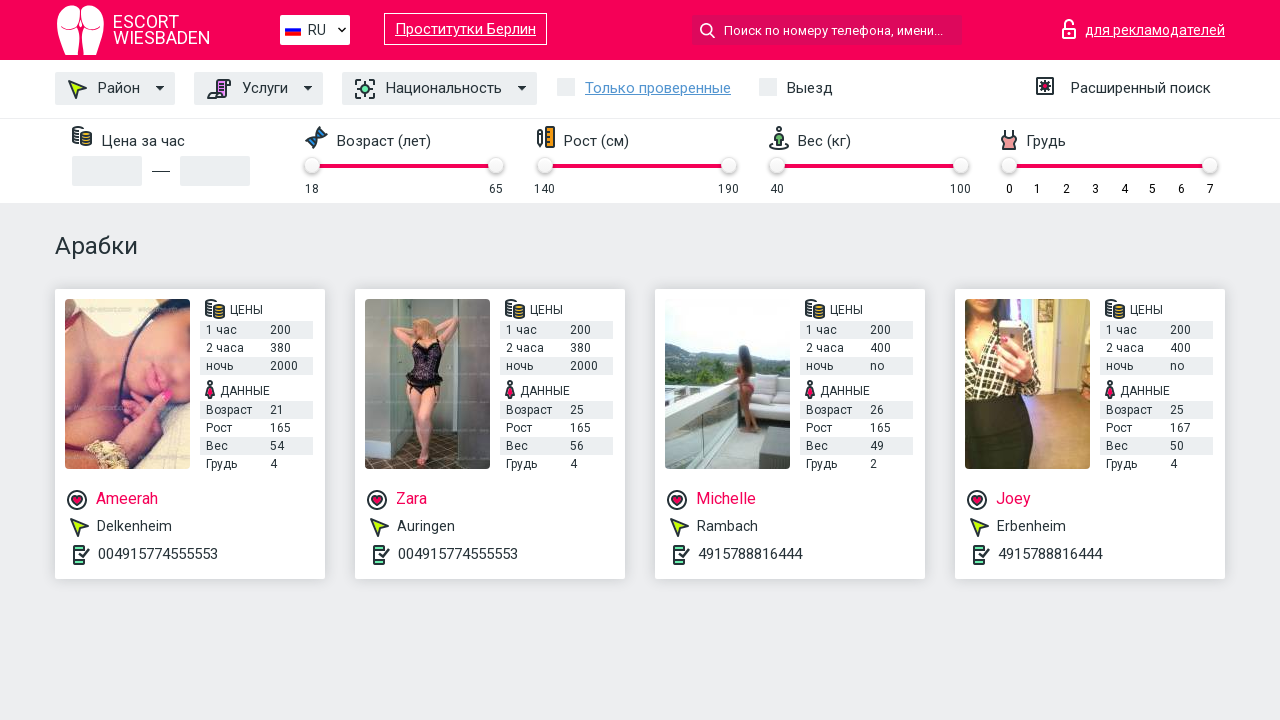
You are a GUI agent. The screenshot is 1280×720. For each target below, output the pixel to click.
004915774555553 (158, 554)
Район (104, 89)
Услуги (247, 89)
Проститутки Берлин (465, 29)
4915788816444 (750, 554)
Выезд (810, 88)
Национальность (428, 89)
